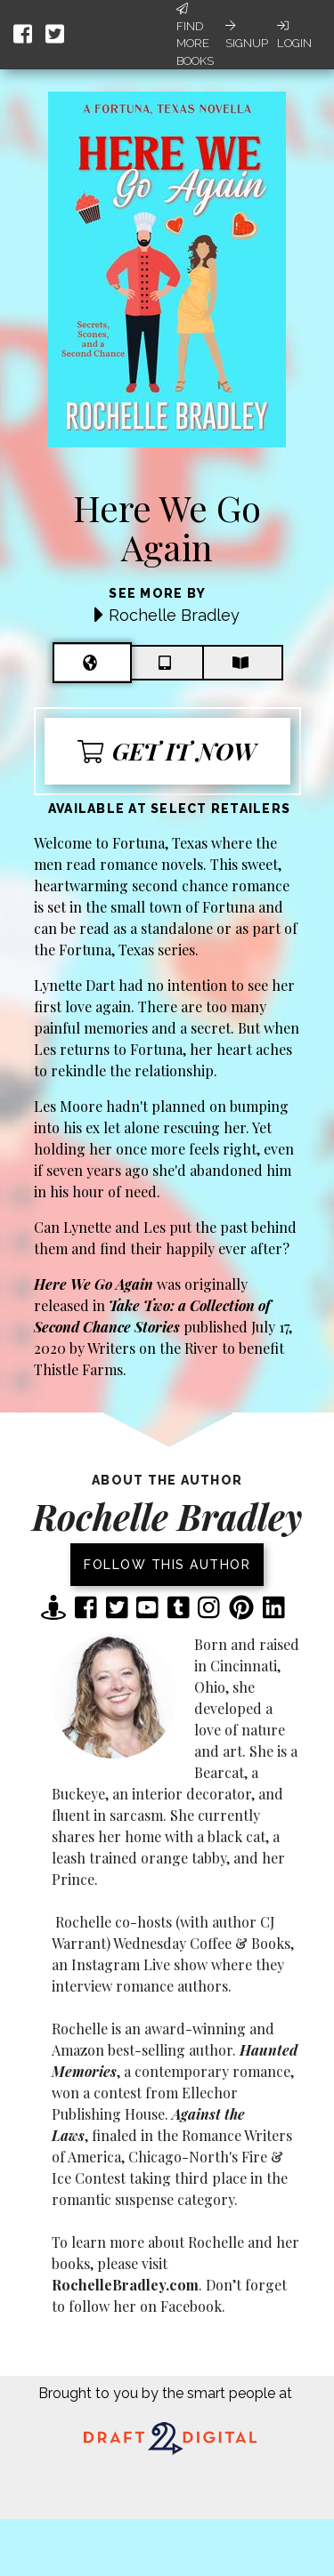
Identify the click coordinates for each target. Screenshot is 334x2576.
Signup (246, 35)
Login (294, 35)
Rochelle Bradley (174, 615)
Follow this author (167, 1565)
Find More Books (195, 35)
